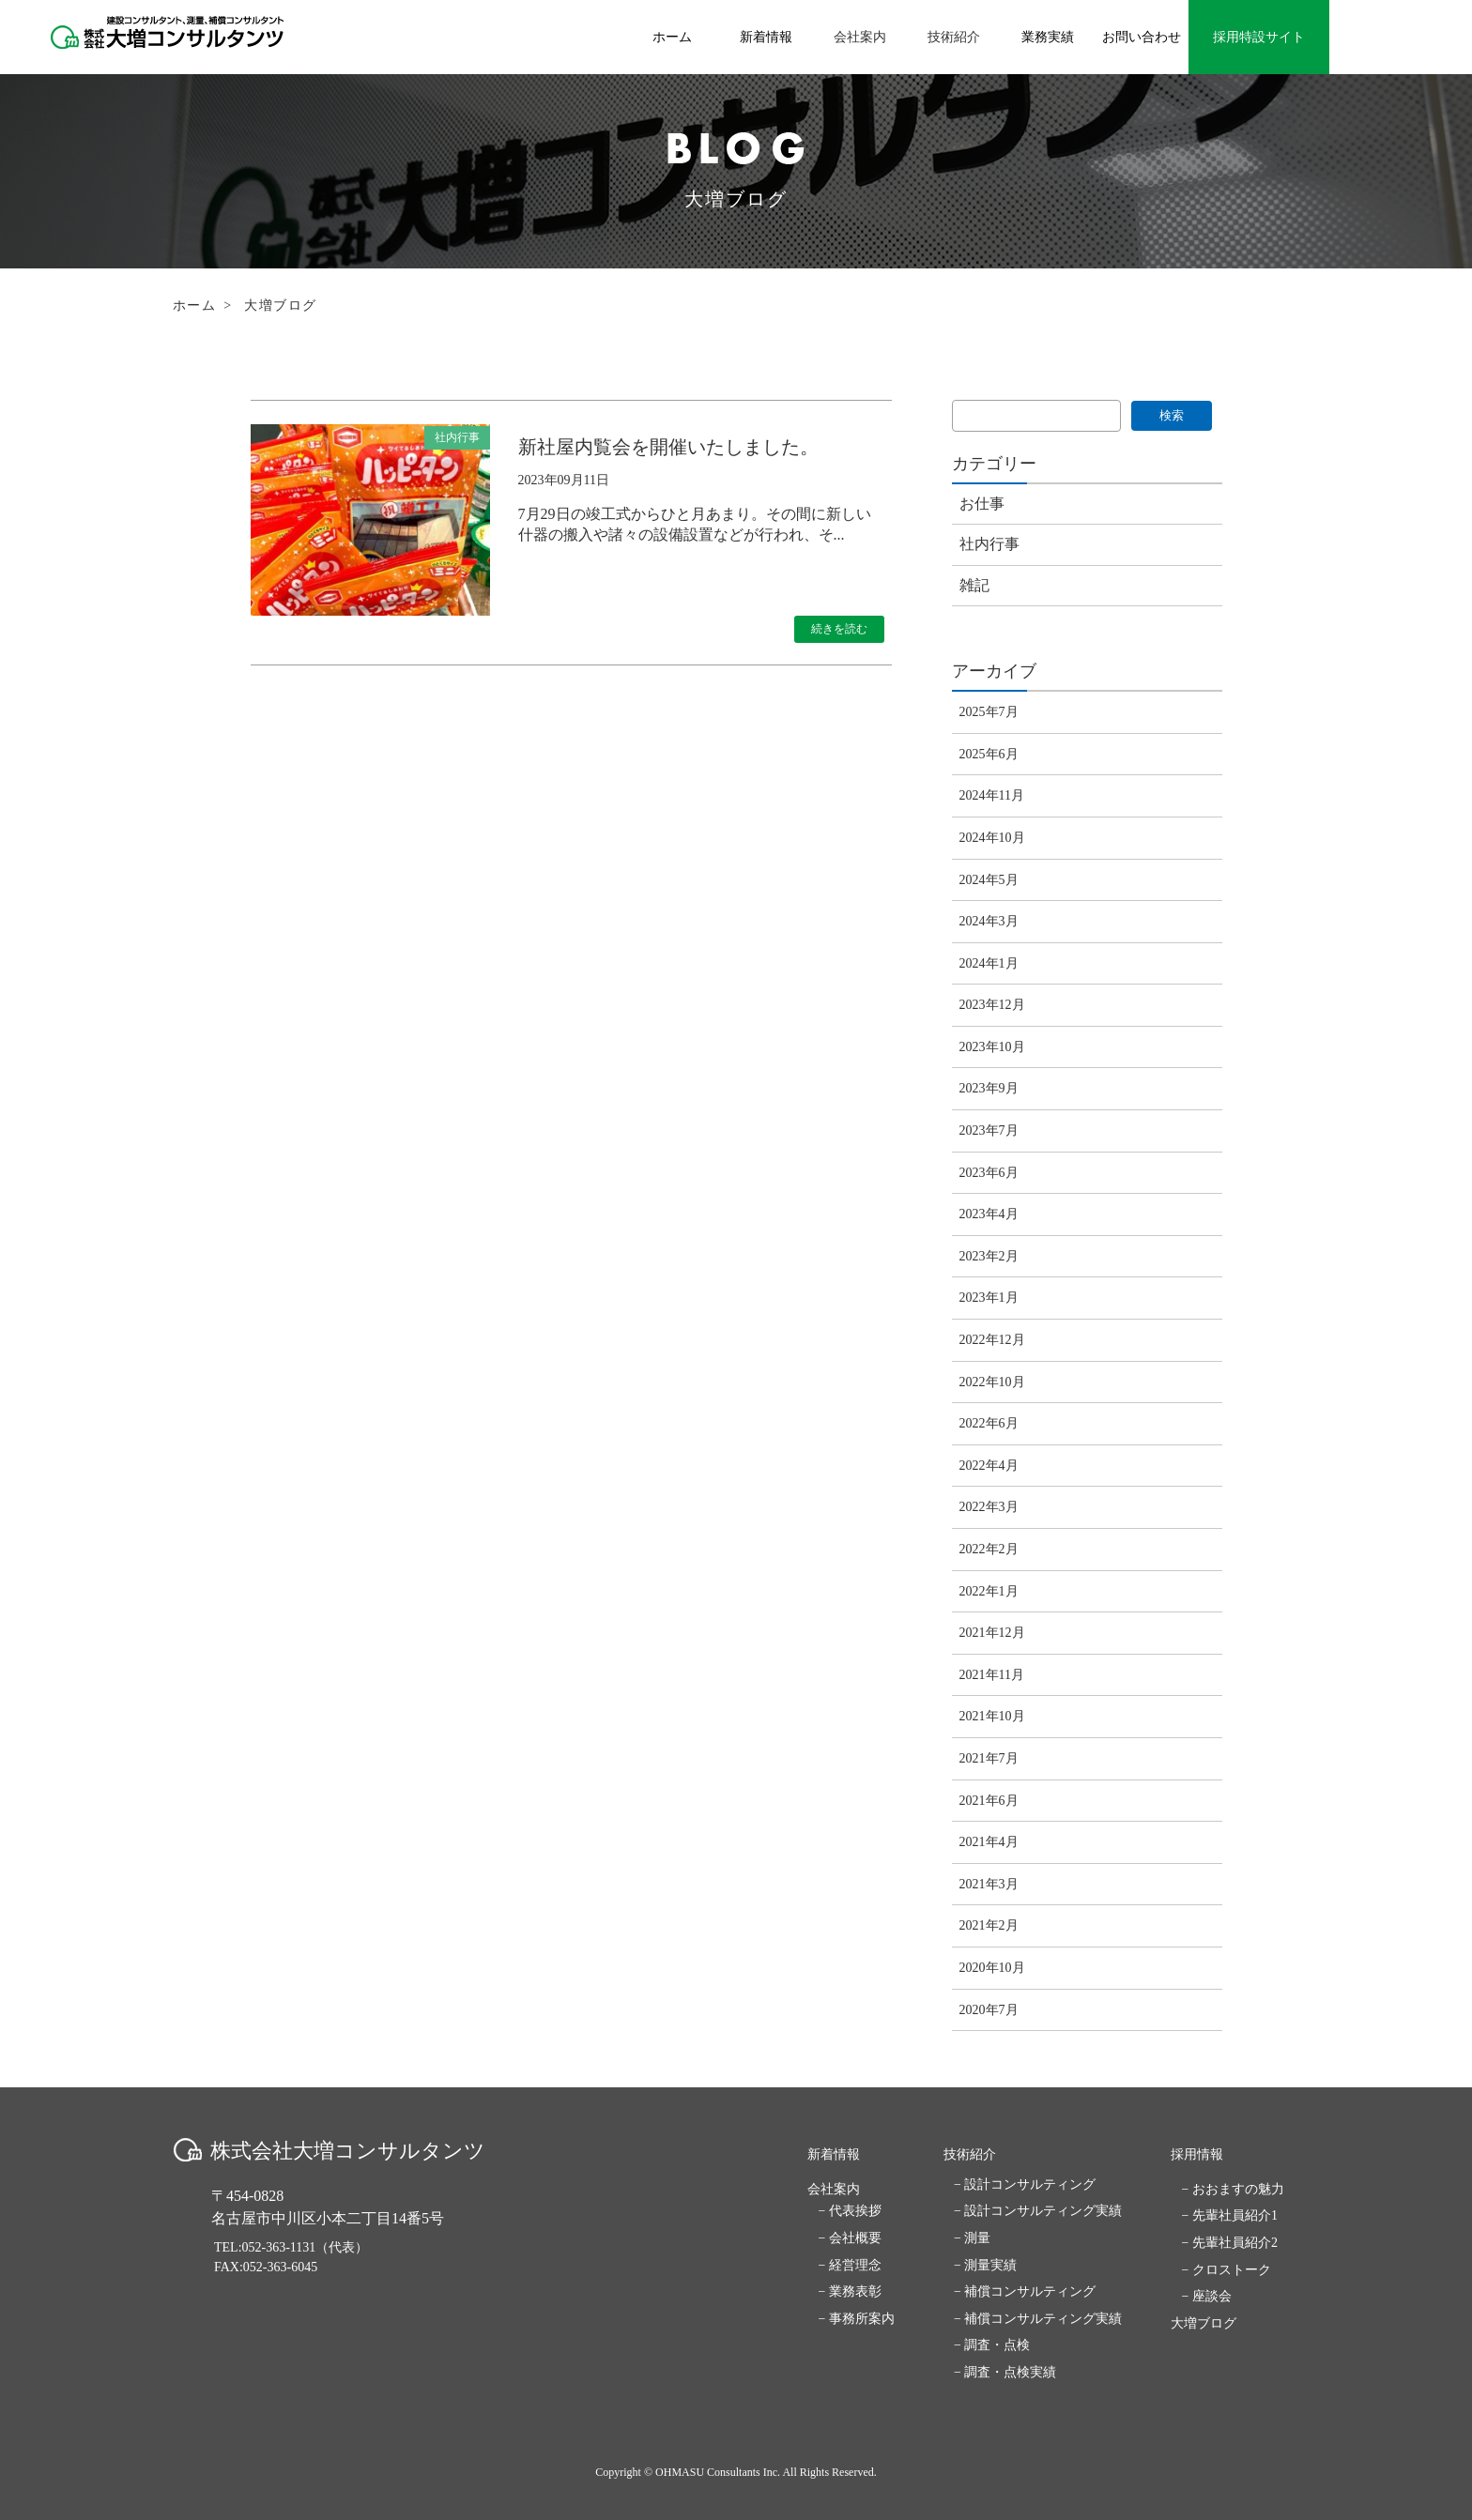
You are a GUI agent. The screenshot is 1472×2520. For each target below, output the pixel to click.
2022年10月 (992, 1382)
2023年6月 (989, 1173)
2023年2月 (989, 1256)
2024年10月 (992, 838)
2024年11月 (991, 795)
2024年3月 (989, 921)
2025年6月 (989, 754)
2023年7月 (989, 1130)
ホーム (194, 305)
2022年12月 (992, 1340)
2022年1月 (989, 1591)
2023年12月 (992, 1005)
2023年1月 (989, 1298)
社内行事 (989, 544)
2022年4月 (989, 1466)
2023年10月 (992, 1047)
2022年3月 (989, 1507)
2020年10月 (992, 1968)
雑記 (974, 585)
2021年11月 (991, 1675)
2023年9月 (989, 1088)
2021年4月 (989, 1842)
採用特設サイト (1259, 37)
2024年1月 (989, 963)
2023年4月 (989, 1214)
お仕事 (981, 504)
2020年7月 (989, 2010)
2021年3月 (989, 1884)
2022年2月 (989, 1549)
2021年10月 (992, 1716)
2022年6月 (989, 1423)
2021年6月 (989, 1801)
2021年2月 (989, 1925)
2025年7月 (989, 712)
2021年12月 (992, 1633)
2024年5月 (989, 880)
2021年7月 (989, 1758)
